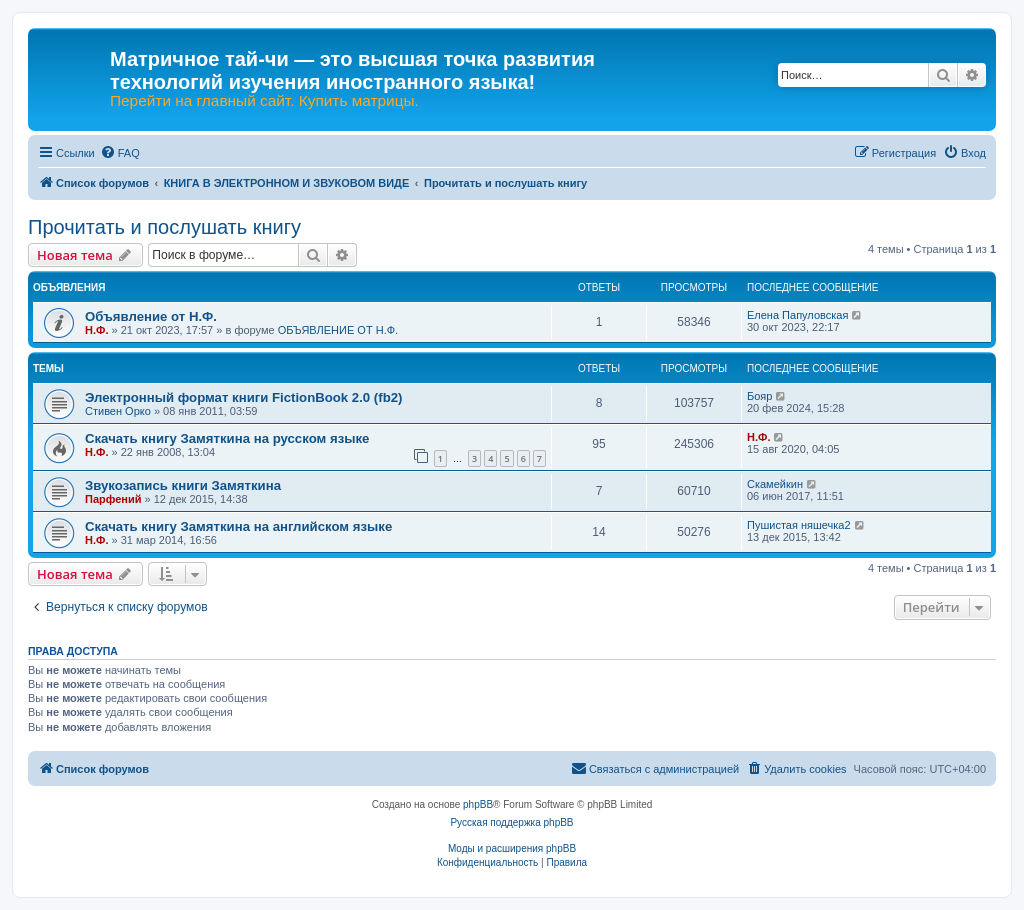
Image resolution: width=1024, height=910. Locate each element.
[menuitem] (120, 153)
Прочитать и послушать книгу (164, 227)
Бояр (759, 396)
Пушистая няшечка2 (799, 525)
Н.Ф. (96, 330)
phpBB (478, 804)
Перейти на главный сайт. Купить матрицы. (264, 101)
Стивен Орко (118, 411)
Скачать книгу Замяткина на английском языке (238, 526)
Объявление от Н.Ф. (151, 316)
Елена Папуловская (797, 315)
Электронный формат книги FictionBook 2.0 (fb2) (243, 397)
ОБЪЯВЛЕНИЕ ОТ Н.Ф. (338, 330)
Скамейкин (775, 484)
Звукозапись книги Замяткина (183, 485)
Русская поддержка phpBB (511, 822)
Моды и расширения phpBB (512, 848)
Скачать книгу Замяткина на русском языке (227, 438)
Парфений (113, 499)
